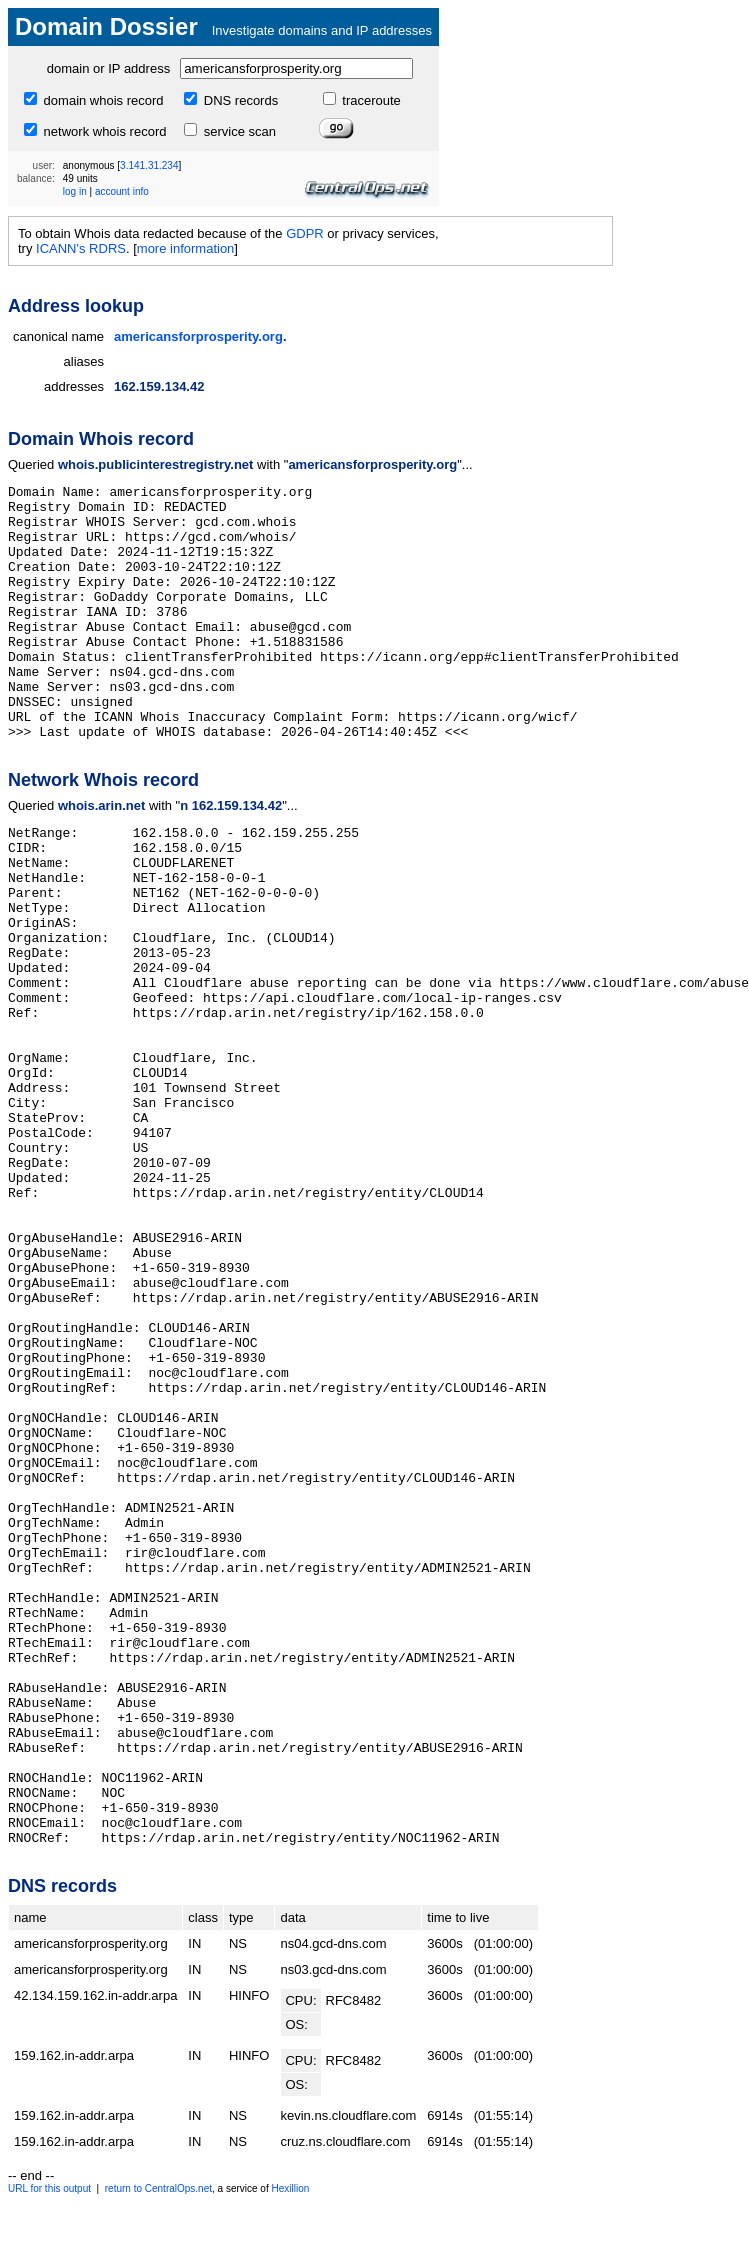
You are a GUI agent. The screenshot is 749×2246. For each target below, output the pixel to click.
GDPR (305, 233)
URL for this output (49, 2188)
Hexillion (290, 2188)
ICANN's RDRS (81, 248)
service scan (238, 131)
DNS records (239, 100)
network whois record (103, 131)
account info (122, 191)
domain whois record (102, 100)
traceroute (370, 100)
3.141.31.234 (149, 165)
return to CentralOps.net (158, 2188)
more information (186, 248)
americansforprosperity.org (198, 336)
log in (75, 191)
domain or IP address (108, 68)
